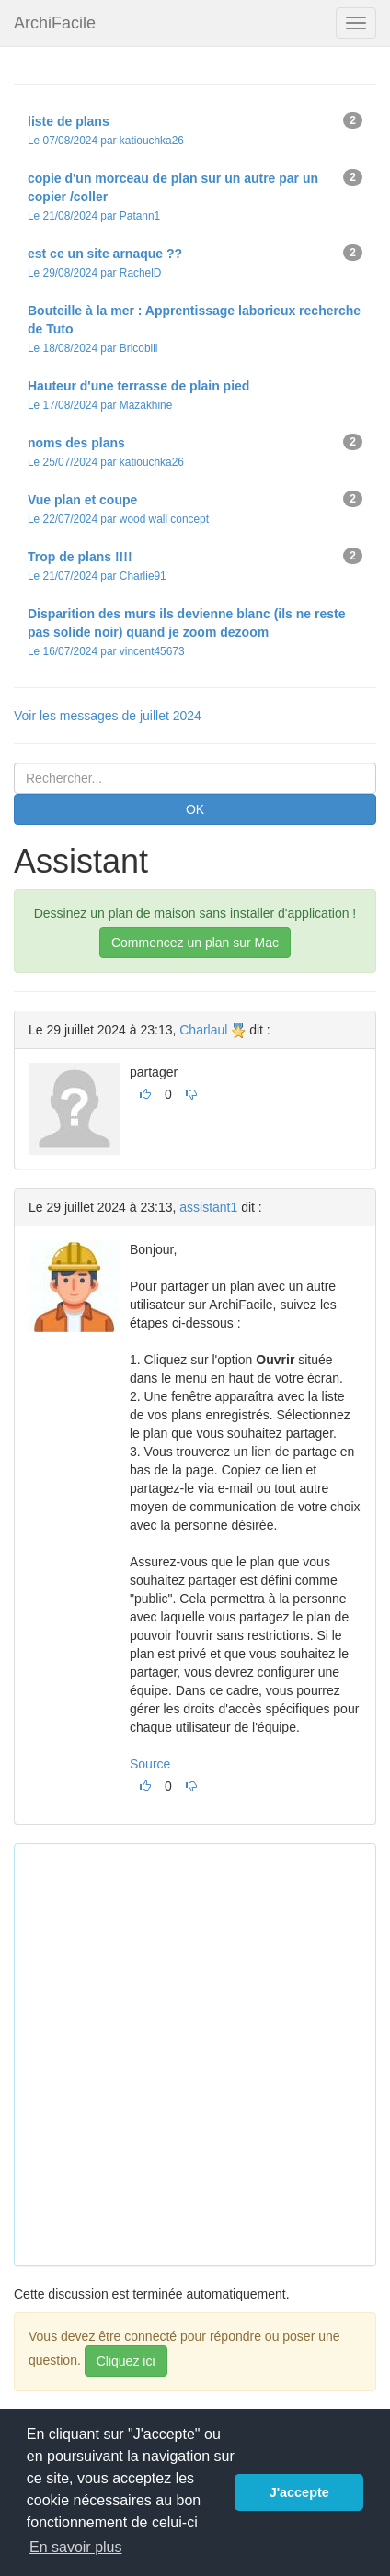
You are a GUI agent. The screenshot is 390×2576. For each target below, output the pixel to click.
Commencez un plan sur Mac (195, 942)
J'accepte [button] (299, 2492)
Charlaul (203, 1029)
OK (195, 809)
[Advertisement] (195, 2052)
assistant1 (208, 1207)
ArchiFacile (55, 23)
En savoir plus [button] (75, 2547)
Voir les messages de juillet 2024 (107, 715)
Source (150, 1764)
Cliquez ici (126, 2361)
